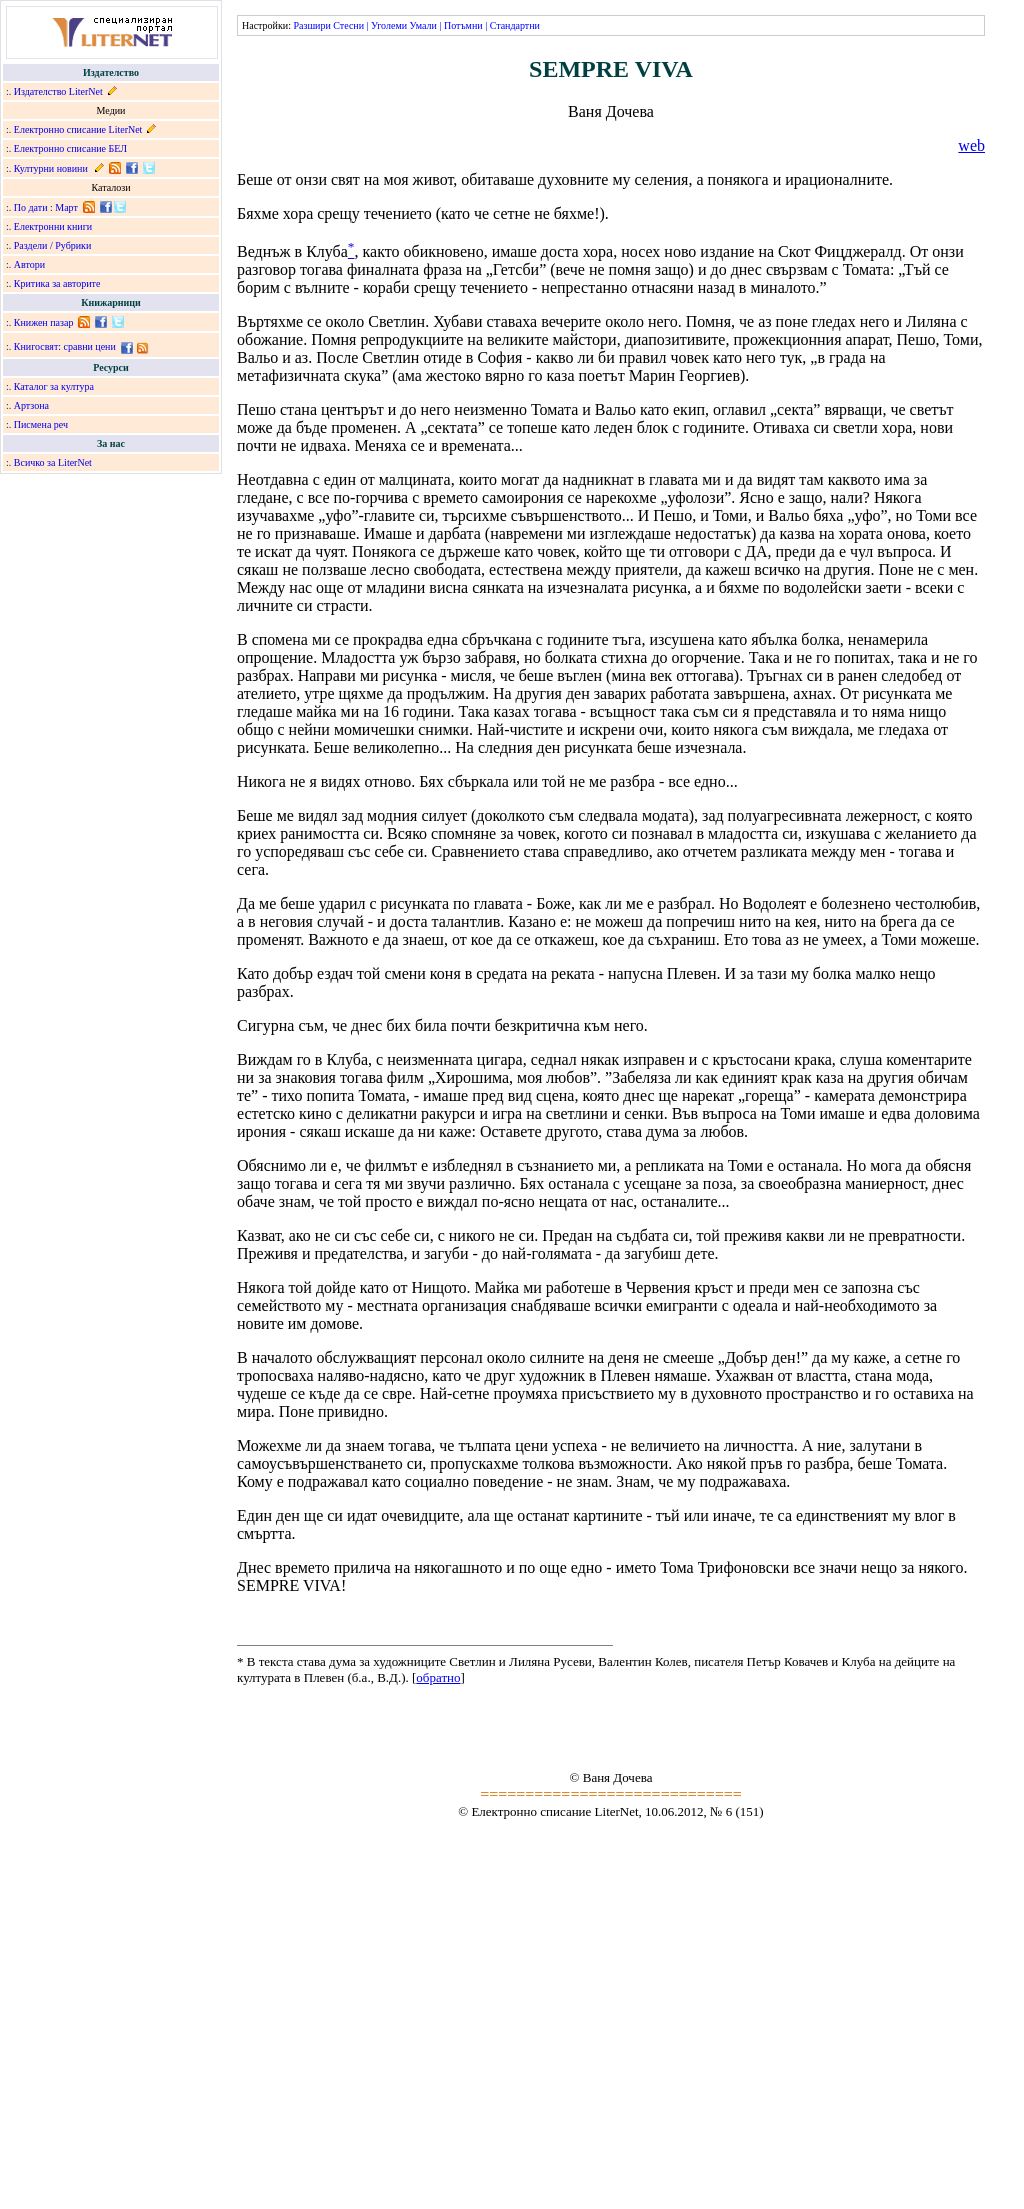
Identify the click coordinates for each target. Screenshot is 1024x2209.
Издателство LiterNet (58, 91)
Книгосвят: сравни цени (65, 346)
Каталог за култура (54, 386)
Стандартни (515, 25)
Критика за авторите (57, 283)
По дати (31, 207)
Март (66, 207)
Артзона (31, 405)
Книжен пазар (44, 322)
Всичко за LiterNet (53, 462)
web (971, 145)
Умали (423, 25)
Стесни (348, 25)
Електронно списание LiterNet (78, 129)
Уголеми (389, 25)
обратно (438, 1677)
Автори (29, 264)
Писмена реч (41, 424)
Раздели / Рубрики (53, 245)
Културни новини (51, 168)
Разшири (311, 25)
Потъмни (463, 25)
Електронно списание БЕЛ (70, 148)
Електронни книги (53, 226)
